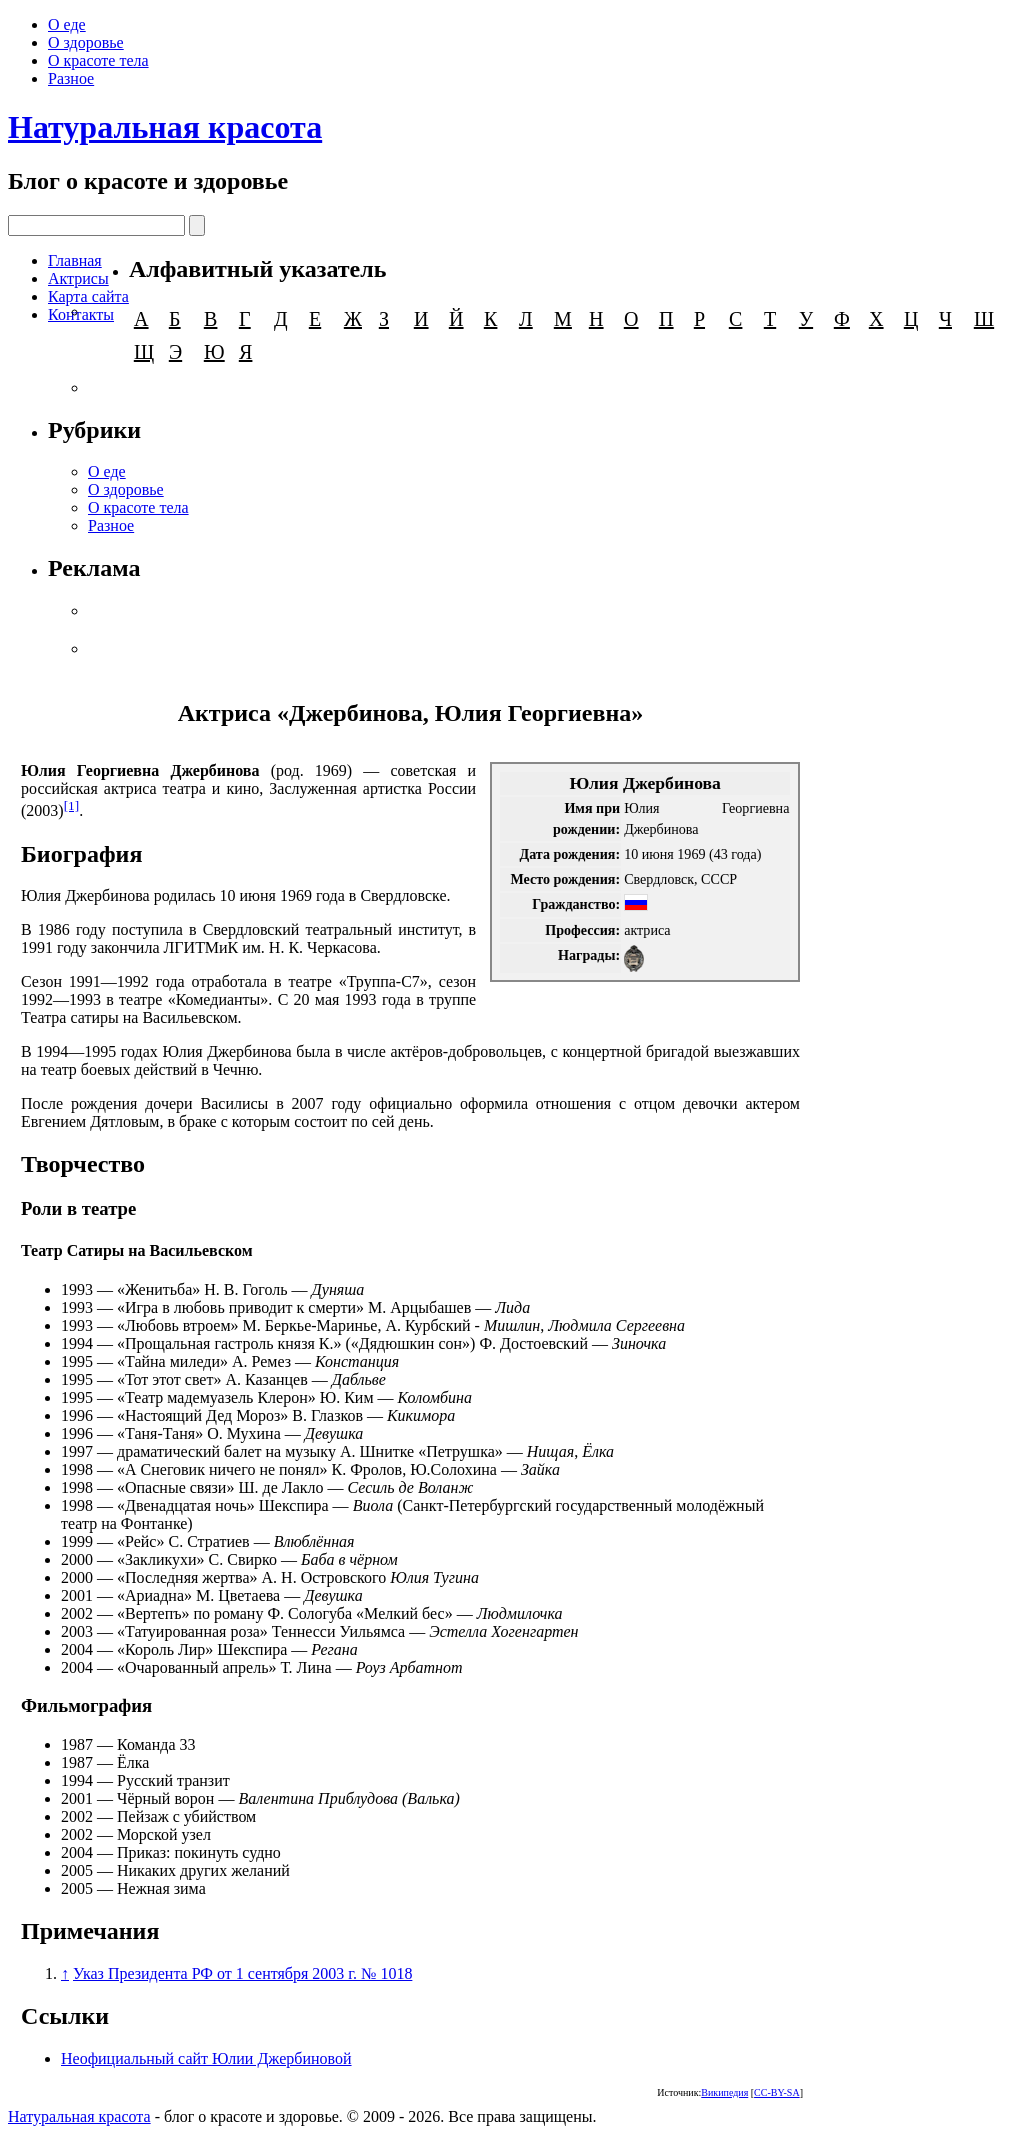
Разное (71, 78)
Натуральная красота (165, 127)
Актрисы (78, 278)
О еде (67, 24)
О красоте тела (98, 60)
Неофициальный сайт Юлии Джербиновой (206, 2058)
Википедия (724, 2092)
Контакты (81, 314)
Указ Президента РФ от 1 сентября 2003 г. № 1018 (242, 1973)
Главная (75, 260)
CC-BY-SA (777, 2092)
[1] (72, 805)
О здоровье (86, 42)
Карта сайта (88, 296)
